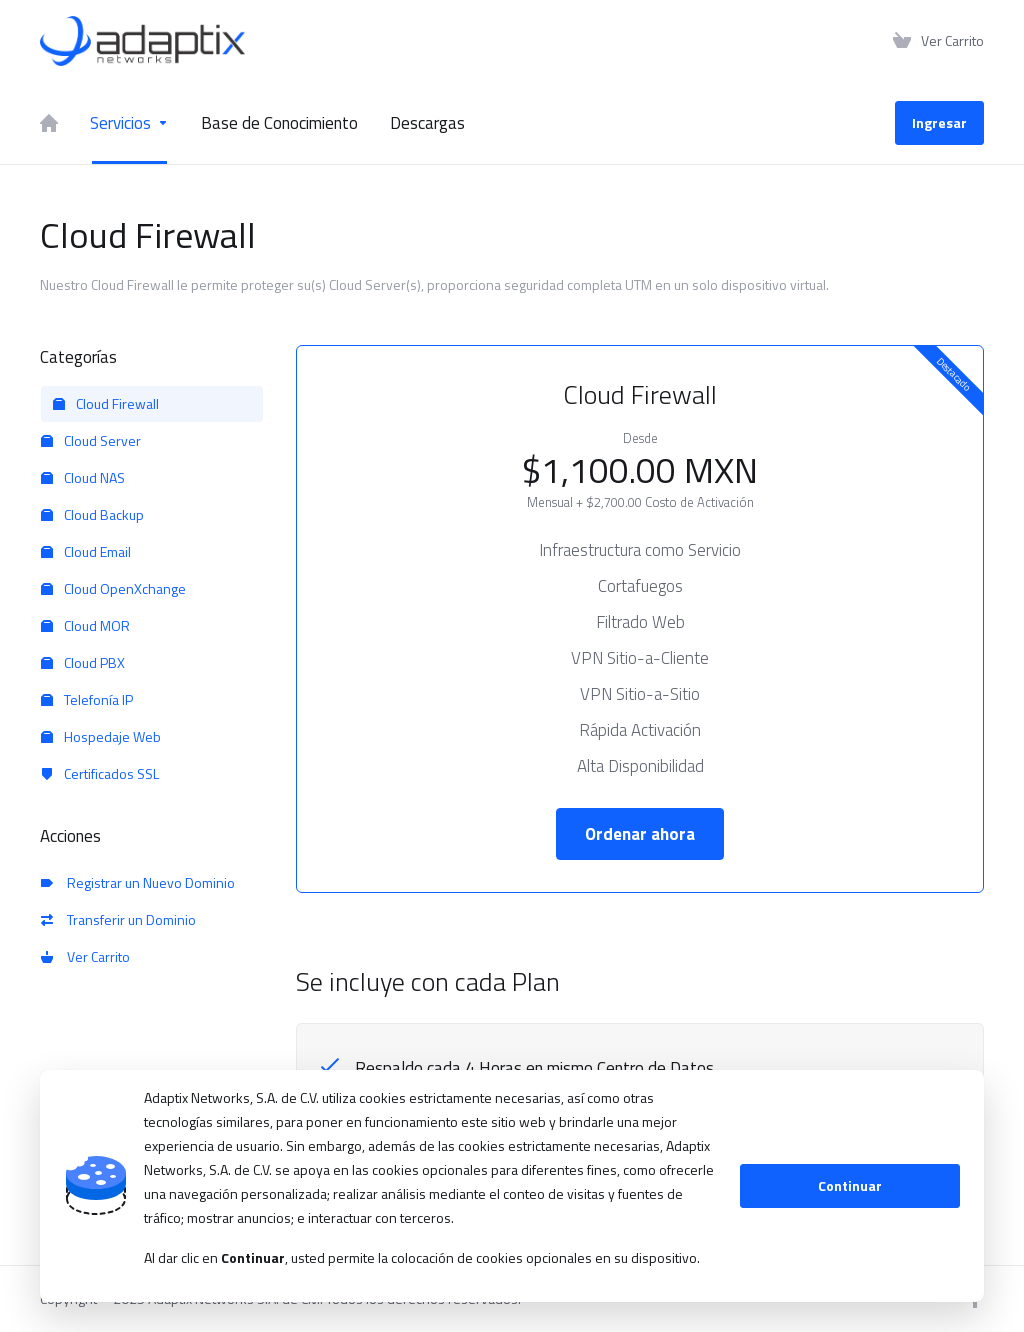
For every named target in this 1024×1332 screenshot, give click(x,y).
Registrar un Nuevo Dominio (138, 882)
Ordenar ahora (640, 834)
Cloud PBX (83, 662)
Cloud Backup (92, 514)
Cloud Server (91, 440)
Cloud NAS (83, 477)
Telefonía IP (87, 699)
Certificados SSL (100, 773)
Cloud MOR (85, 625)
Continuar (850, 1185)
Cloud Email (86, 551)
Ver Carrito (85, 956)
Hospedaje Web (101, 736)
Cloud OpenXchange (113, 588)
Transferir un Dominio (118, 919)
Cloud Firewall (106, 403)
